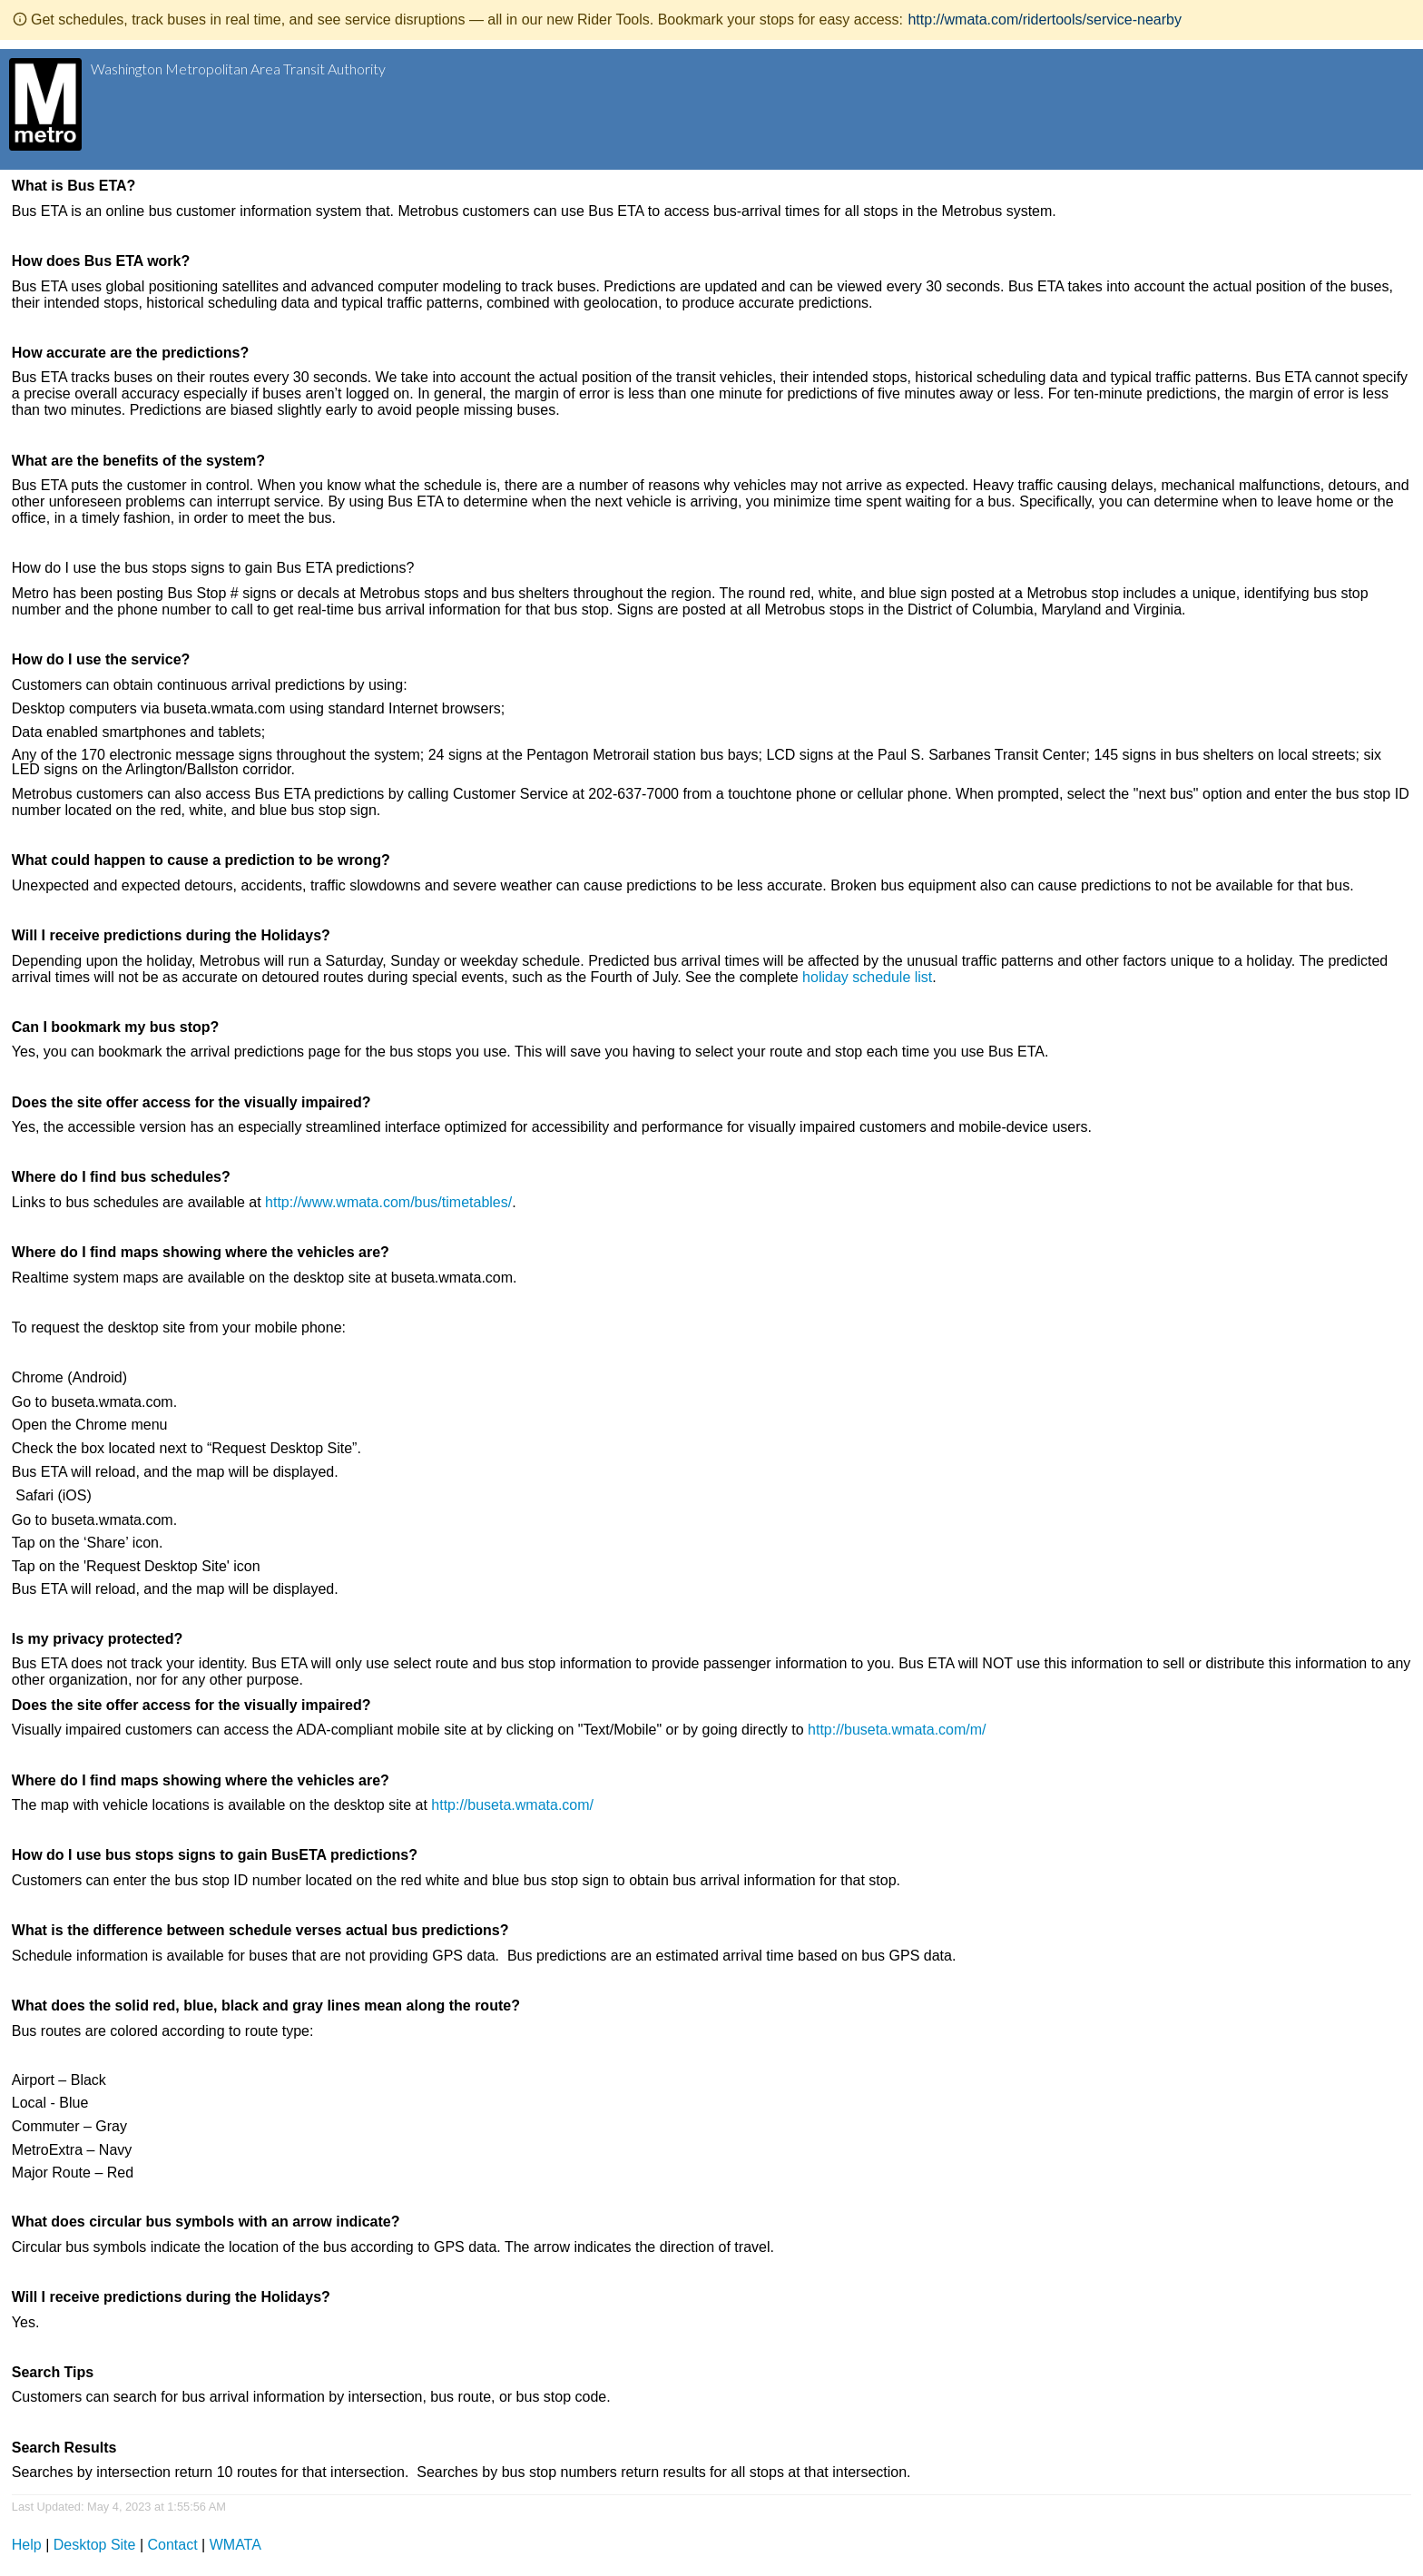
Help (27, 2544)
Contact (173, 2544)
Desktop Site (95, 2544)
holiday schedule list (867, 977)
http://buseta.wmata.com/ (512, 1805)
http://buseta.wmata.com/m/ (897, 1729)
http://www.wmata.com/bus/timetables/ (388, 1202)
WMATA (235, 2544)
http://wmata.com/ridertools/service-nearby (1044, 19)
